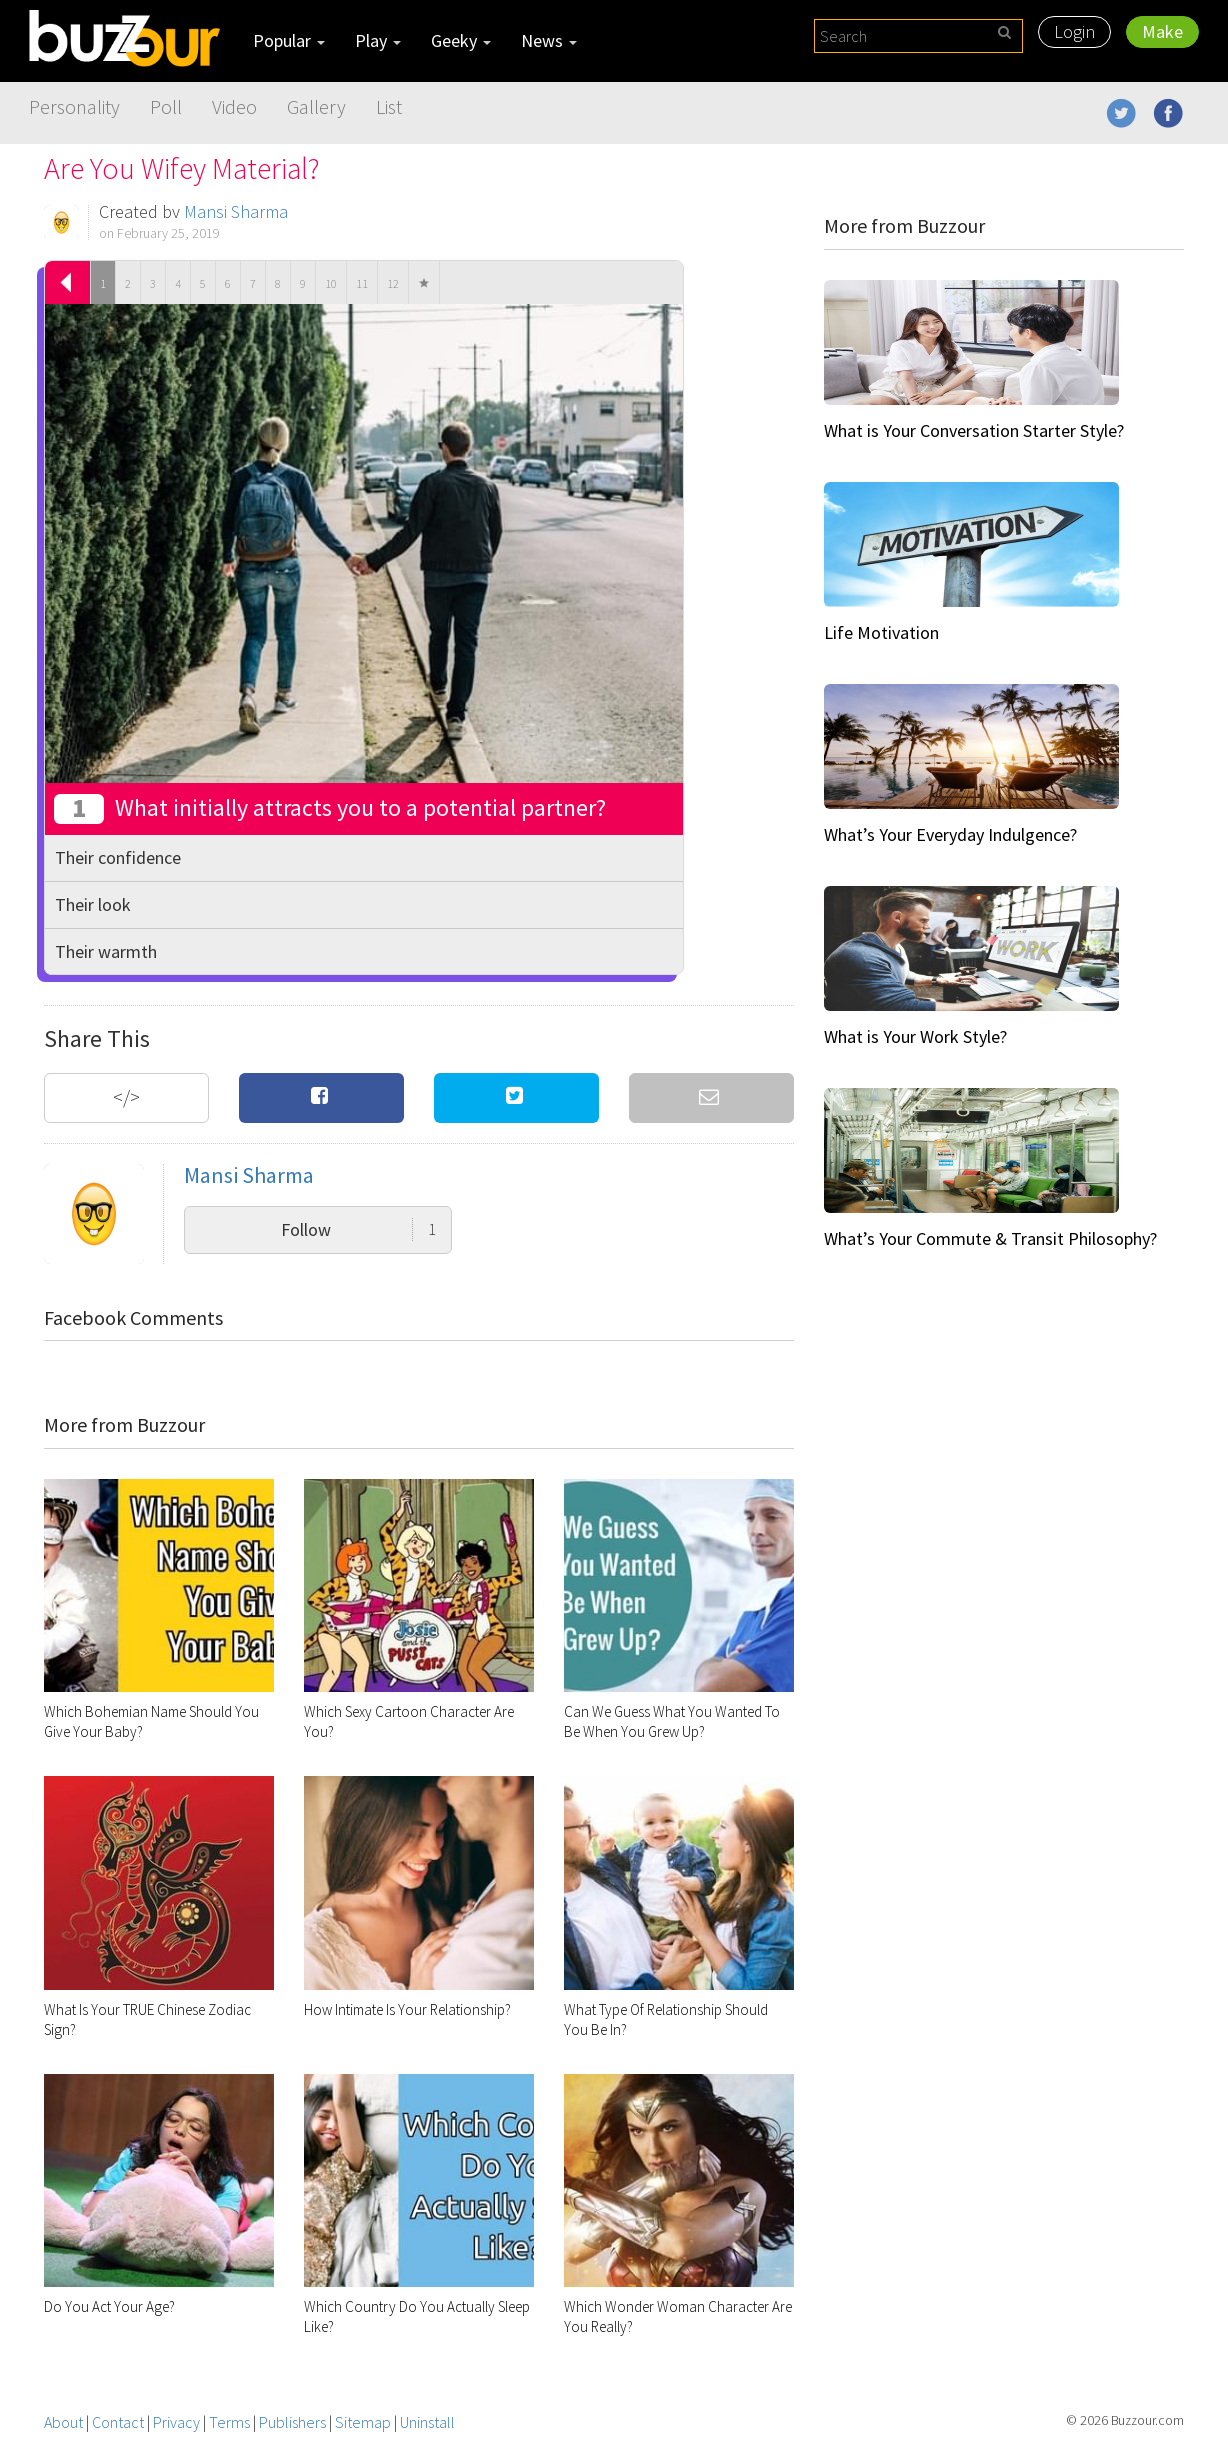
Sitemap (363, 2422)
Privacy (176, 2422)
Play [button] (378, 40)
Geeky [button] (461, 40)
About (63, 2422)
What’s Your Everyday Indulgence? (950, 834)
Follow (358, 1229)
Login (1074, 31)
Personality (74, 106)
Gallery (316, 106)
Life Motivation (881, 632)
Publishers (292, 2422)
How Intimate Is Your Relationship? (407, 2009)
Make (1162, 31)
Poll (166, 106)
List (389, 106)
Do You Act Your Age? (109, 2306)
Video (234, 106)
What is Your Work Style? (915, 1036)
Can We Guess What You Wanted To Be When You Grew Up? (672, 1721)
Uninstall (427, 2422)
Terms (229, 2422)
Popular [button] (289, 40)
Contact (118, 2422)
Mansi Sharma (236, 211)
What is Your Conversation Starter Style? (974, 430)
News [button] (549, 40)
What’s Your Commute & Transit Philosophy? (990, 1238)
